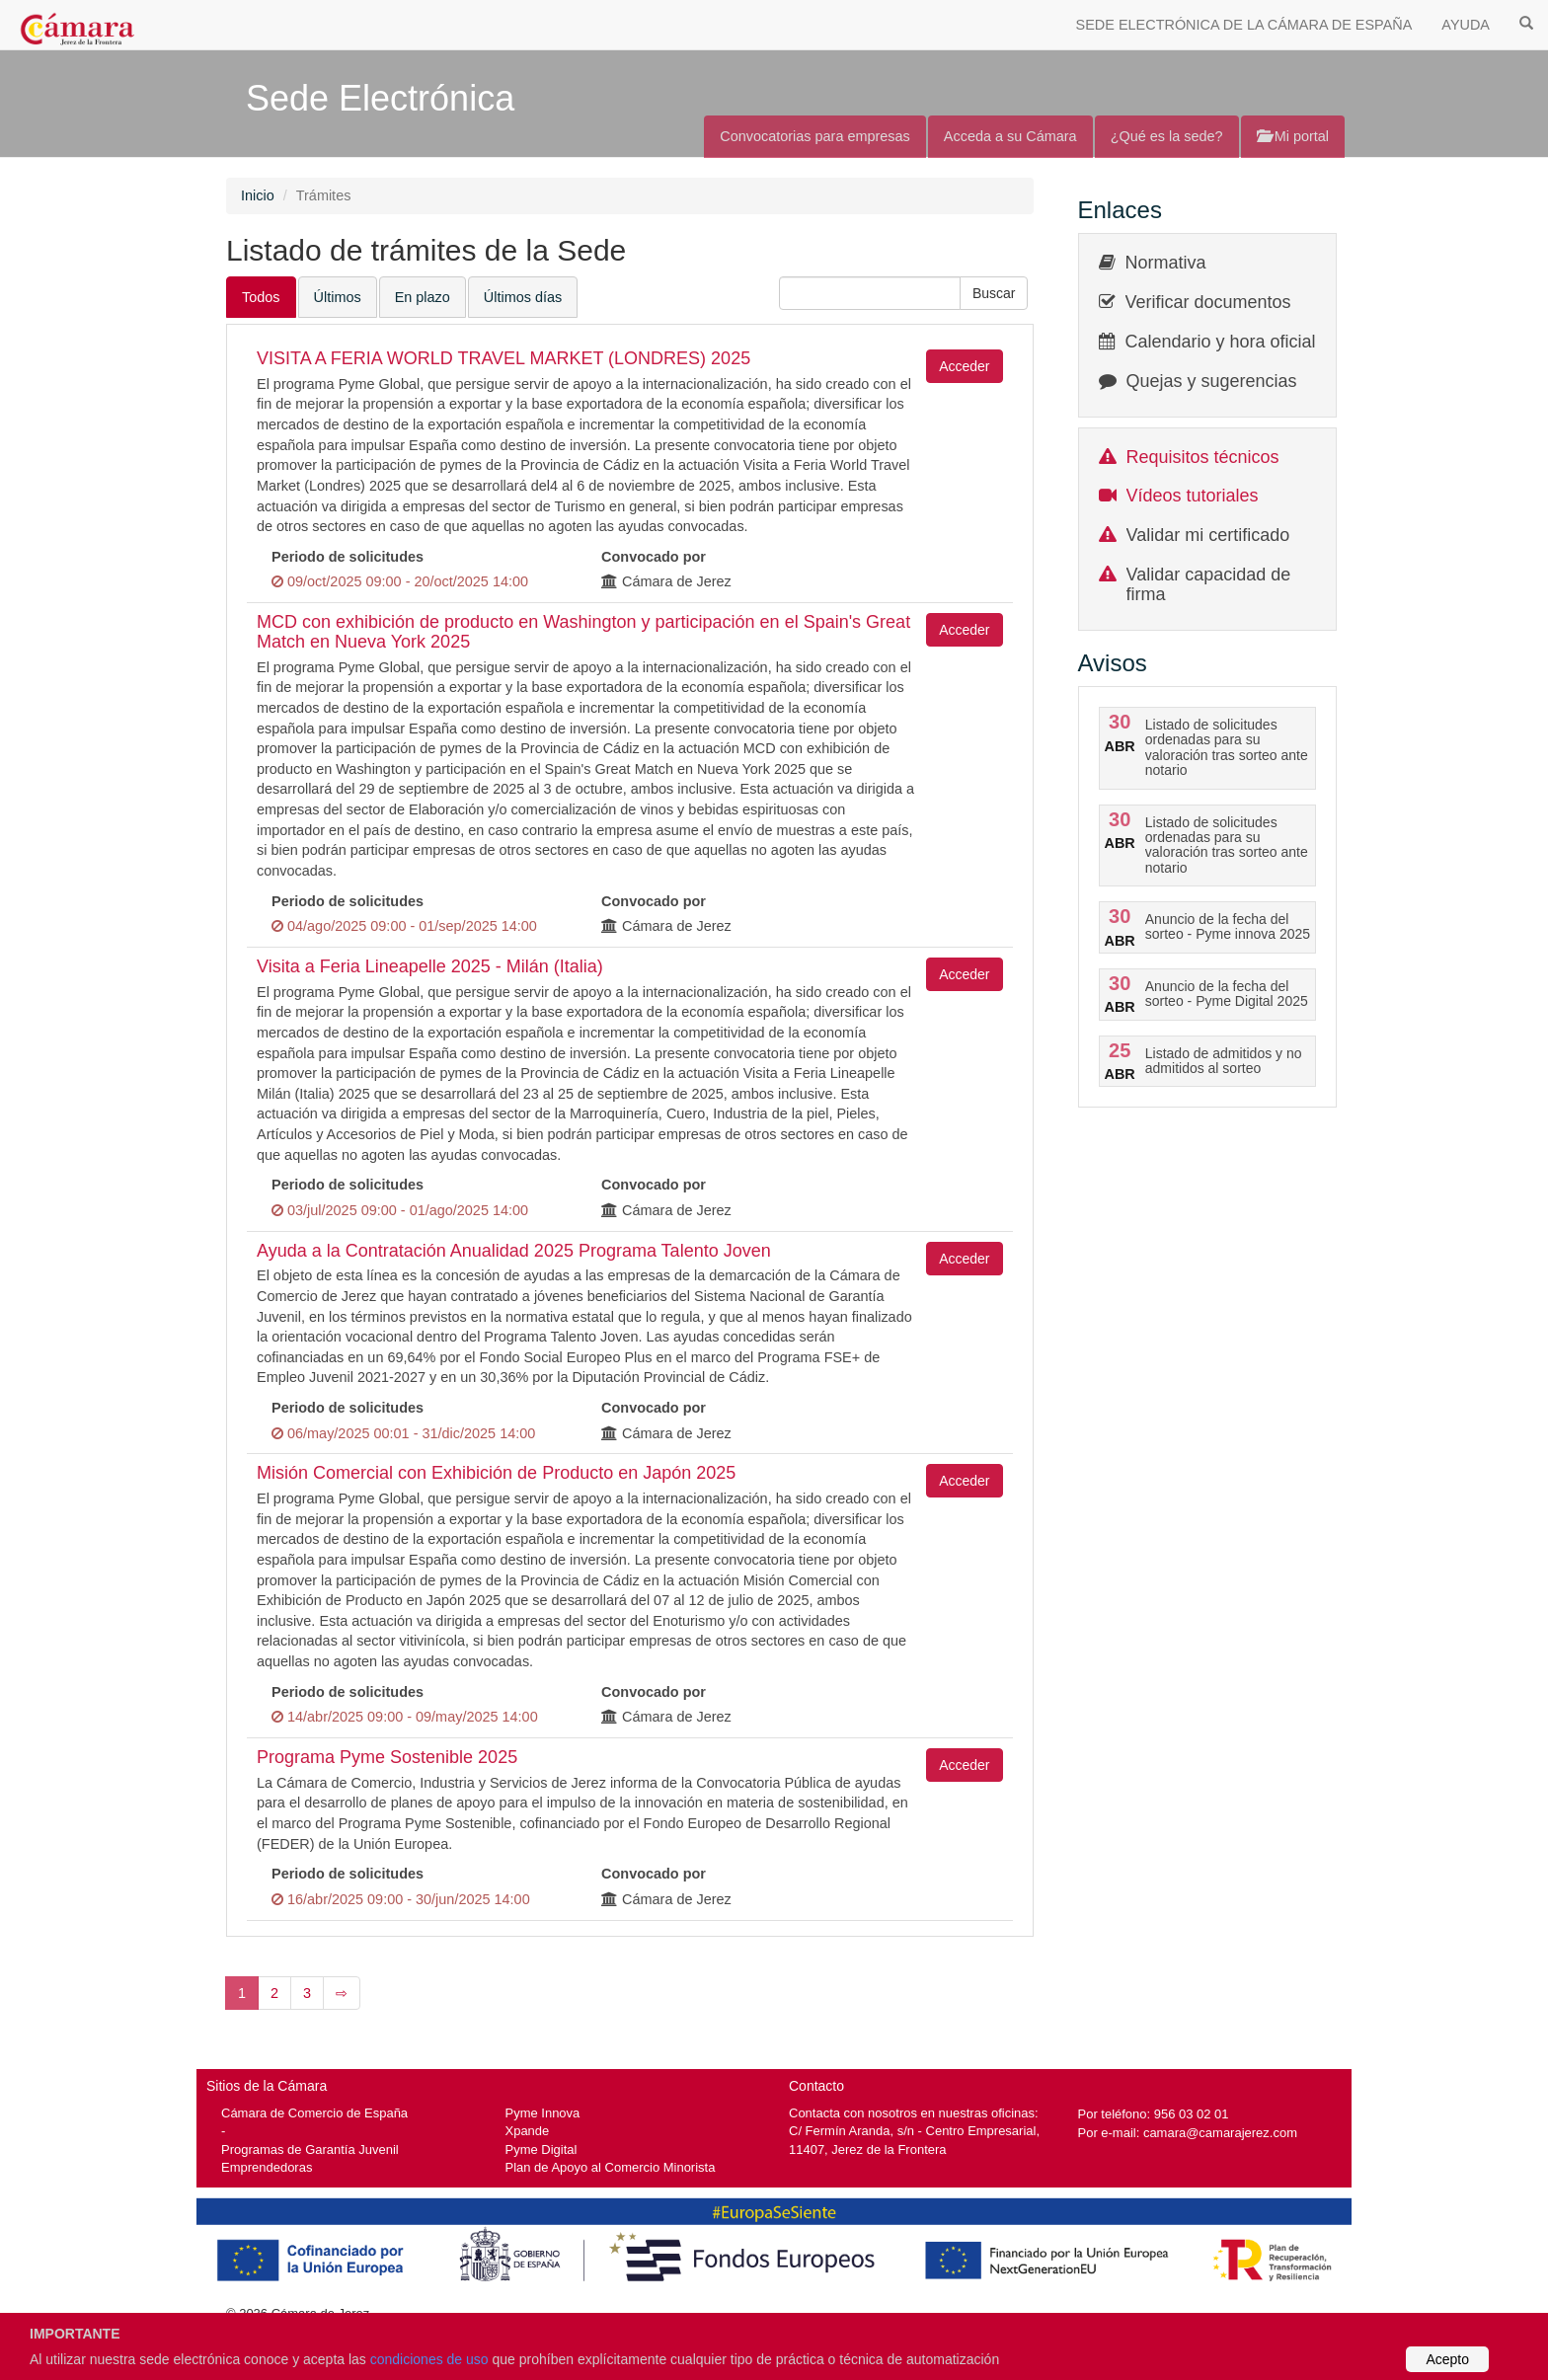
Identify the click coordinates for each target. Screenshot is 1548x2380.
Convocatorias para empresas (815, 136)
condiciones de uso (429, 2359)
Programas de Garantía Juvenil (310, 2149)
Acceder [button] (964, 366)
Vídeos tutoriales (1192, 495)
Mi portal (1293, 136)
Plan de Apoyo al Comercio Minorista (610, 2167)
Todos (261, 297)
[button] (994, 293)
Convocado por (653, 557)
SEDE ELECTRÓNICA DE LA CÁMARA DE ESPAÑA (1244, 25)
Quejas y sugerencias (1211, 381)
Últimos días (523, 297)
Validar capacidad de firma (1208, 584)
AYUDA (1465, 25)
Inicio (257, 195)
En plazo (422, 297)
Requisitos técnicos (1202, 457)
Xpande (527, 2130)
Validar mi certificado (1208, 535)
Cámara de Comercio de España (314, 2113)
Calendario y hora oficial (1220, 341)
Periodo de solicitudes (347, 557)
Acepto (1447, 2359)
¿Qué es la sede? (1167, 136)
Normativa (1165, 262)
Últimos (337, 297)
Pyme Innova (542, 2113)
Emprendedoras (266, 2167)
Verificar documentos (1208, 302)
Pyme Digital (541, 2149)
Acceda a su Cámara (1010, 136)
